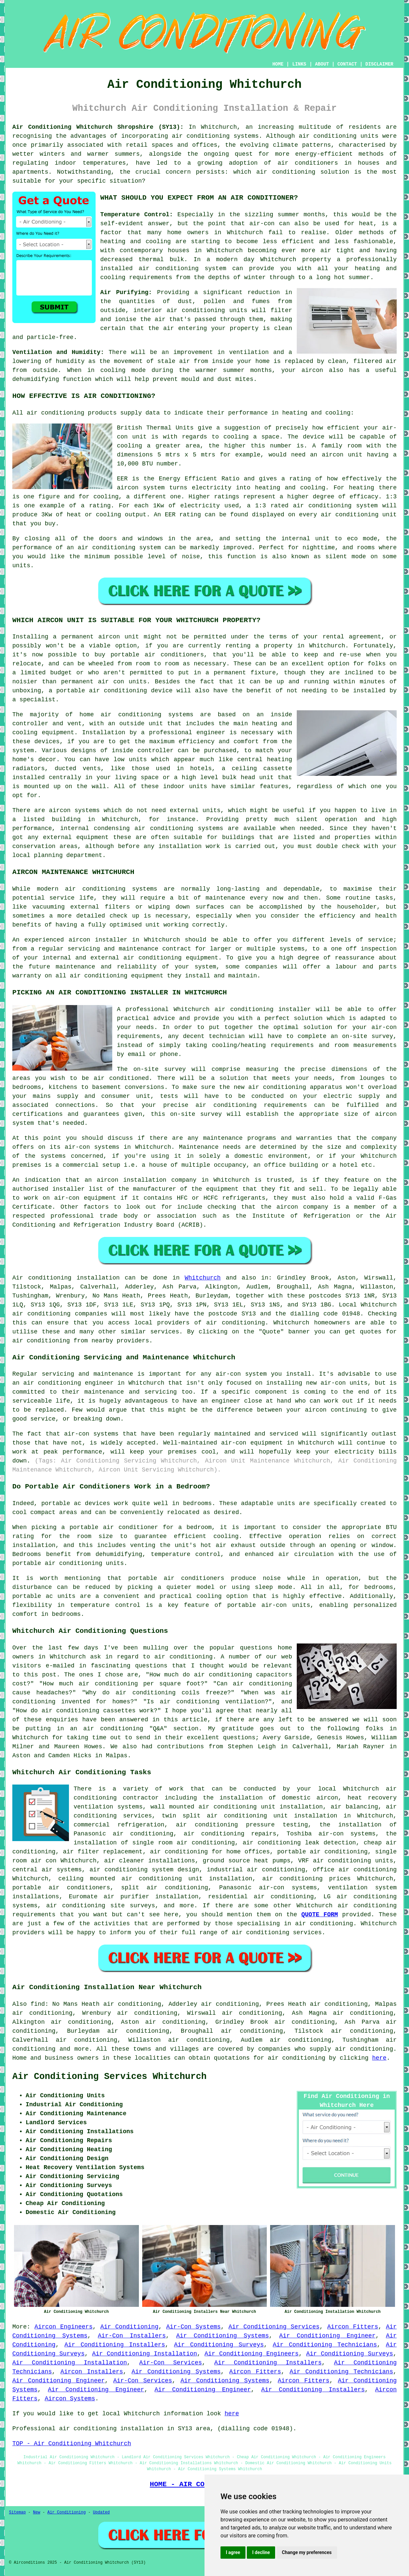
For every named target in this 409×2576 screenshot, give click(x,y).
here (379, 2058)
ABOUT (322, 64)
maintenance (225, 898)
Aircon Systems (70, 2398)
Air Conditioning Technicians (325, 2344)
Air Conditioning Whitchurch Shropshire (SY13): (98, 127)
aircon (128, 487)
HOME (278, 64)
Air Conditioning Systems (222, 2335)
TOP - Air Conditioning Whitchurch (71, 2443)
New (36, 2512)
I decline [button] (261, 2552)
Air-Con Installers (132, 2335)
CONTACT (347, 64)
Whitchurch (203, 1278)
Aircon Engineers (63, 2326)
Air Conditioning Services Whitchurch (109, 2077)
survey (382, 1036)
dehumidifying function (52, 379)
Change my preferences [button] (306, 2552)
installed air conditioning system (163, 268)
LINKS (299, 64)
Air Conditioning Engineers (251, 2353)
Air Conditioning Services (273, 2326)
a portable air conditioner (109, 1527)
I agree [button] (233, 2552)
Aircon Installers (92, 2371)
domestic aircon (310, 1798)
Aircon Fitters (352, 2326)
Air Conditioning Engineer (327, 2335)
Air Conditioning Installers (114, 2344)
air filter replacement (103, 1851)
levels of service (361, 940)
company (384, 1138)
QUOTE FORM (319, 1914)
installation (180, 846)
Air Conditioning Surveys (219, 2344)
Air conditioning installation (66, 1278)
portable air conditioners (61, 1887)
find (38, 2004)
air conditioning (243, 1009)
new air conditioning (270, 1087)
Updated (101, 2512)
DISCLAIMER (379, 64)
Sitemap (17, 2512)
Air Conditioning (129, 2326)
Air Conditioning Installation (144, 2353)
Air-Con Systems (193, 2326)
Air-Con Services (170, 2362)
